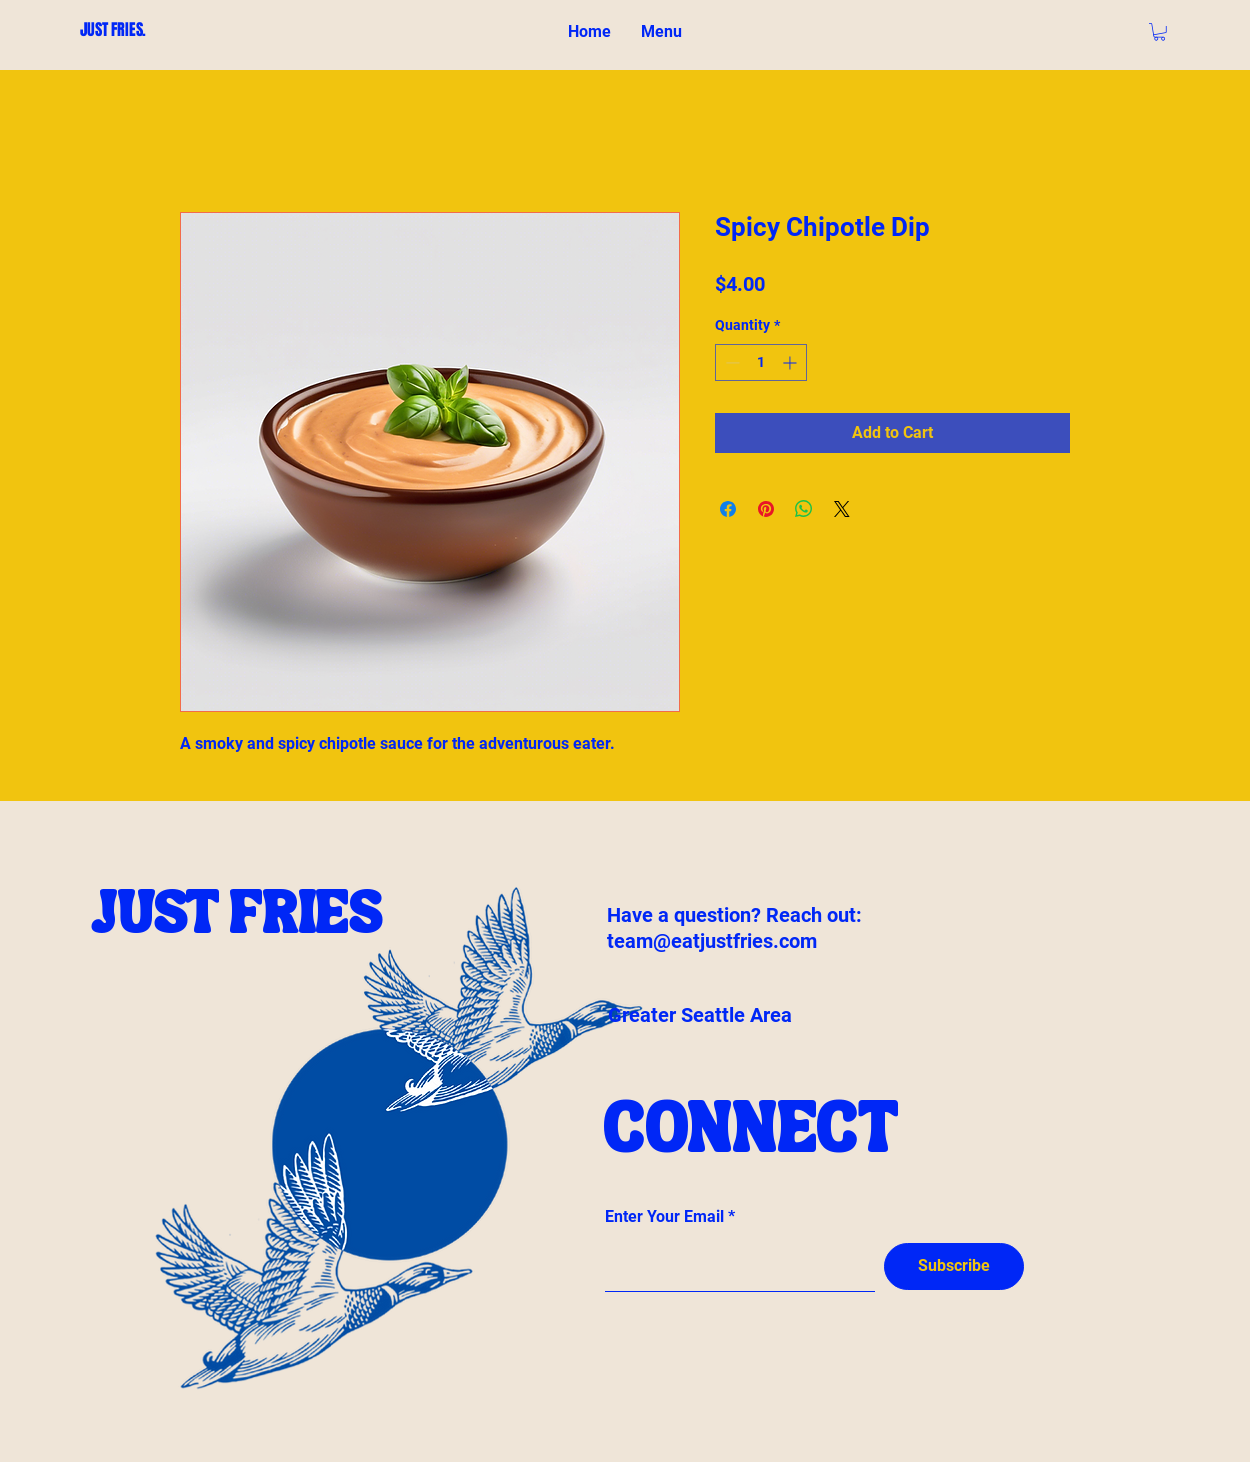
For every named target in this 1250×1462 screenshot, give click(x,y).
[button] (1159, 32)
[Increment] (791, 362)
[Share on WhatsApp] (804, 509)
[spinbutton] (761, 362)
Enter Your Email (664, 1217)
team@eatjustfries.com (712, 941)
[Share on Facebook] (728, 509)
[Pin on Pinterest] (766, 509)
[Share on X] (842, 509)
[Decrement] (730, 362)
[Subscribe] (954, 1266)
